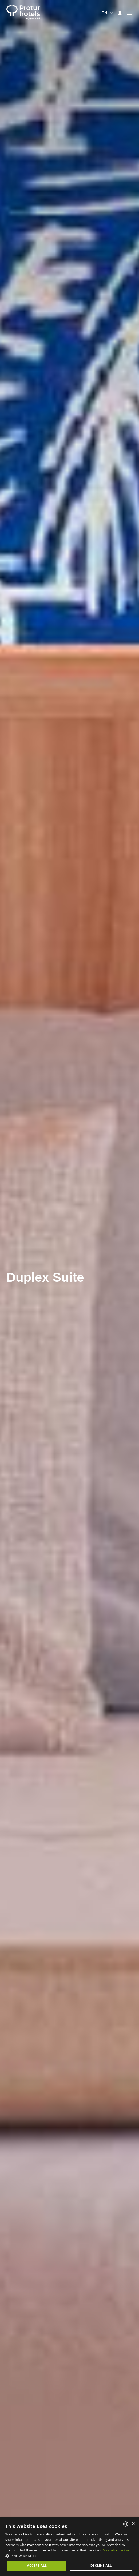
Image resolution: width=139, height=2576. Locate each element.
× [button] (133, 2524)
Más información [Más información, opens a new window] (116, 2550)
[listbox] (125, 2524)
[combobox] (107, 13)
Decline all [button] (101, 2565)
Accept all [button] (37, 2565)
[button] (69, 2555)
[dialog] (69, 2546)
